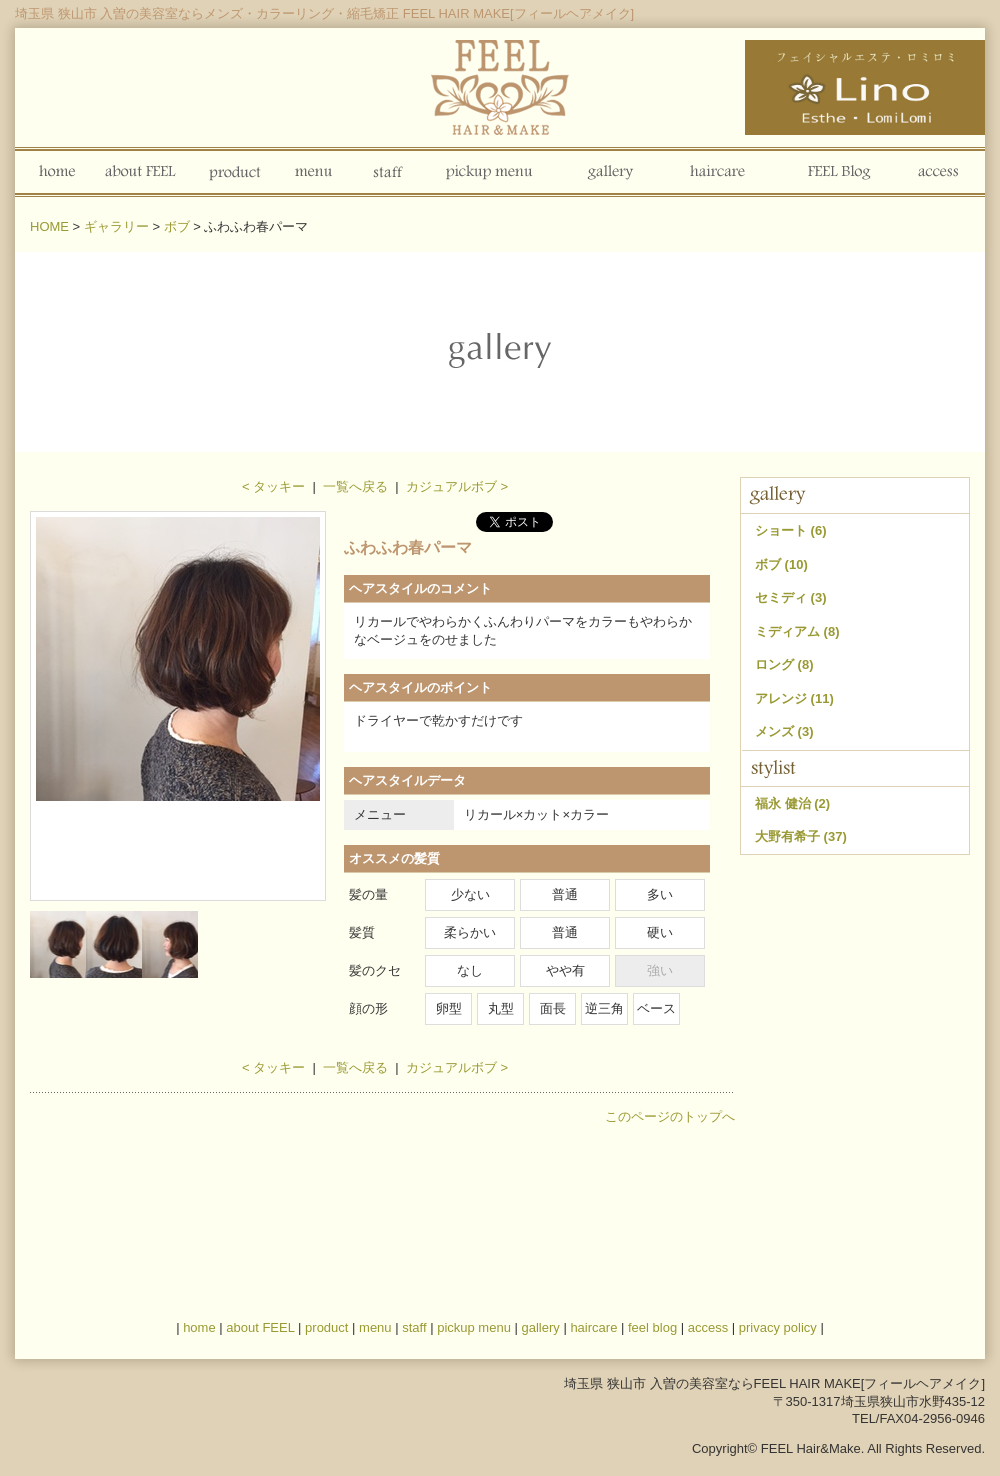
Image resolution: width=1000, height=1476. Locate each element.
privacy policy (778, 1327)
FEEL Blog (836, 172)
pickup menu (493, 172)
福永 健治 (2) (792, 803)
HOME (49, 226)
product (235, 172)
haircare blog (717, 172)
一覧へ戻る (355, 486)
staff (388, 172)
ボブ (177, 226)
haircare (593, 1327)
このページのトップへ (670, 1116)
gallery (607, 172)
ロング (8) (784, 664)
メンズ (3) (784, 731)
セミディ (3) (791, 597)
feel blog (652, 1327)
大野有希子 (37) (801, 836)
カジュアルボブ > (457, 486)
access (938, 172)
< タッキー (273, 486)
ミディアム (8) (797, 631)
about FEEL (142, 172)
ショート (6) (791, 530)
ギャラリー (116, 226)
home (54, 172)
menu (314, 172)
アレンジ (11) (794, 698)
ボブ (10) (781, 564)
